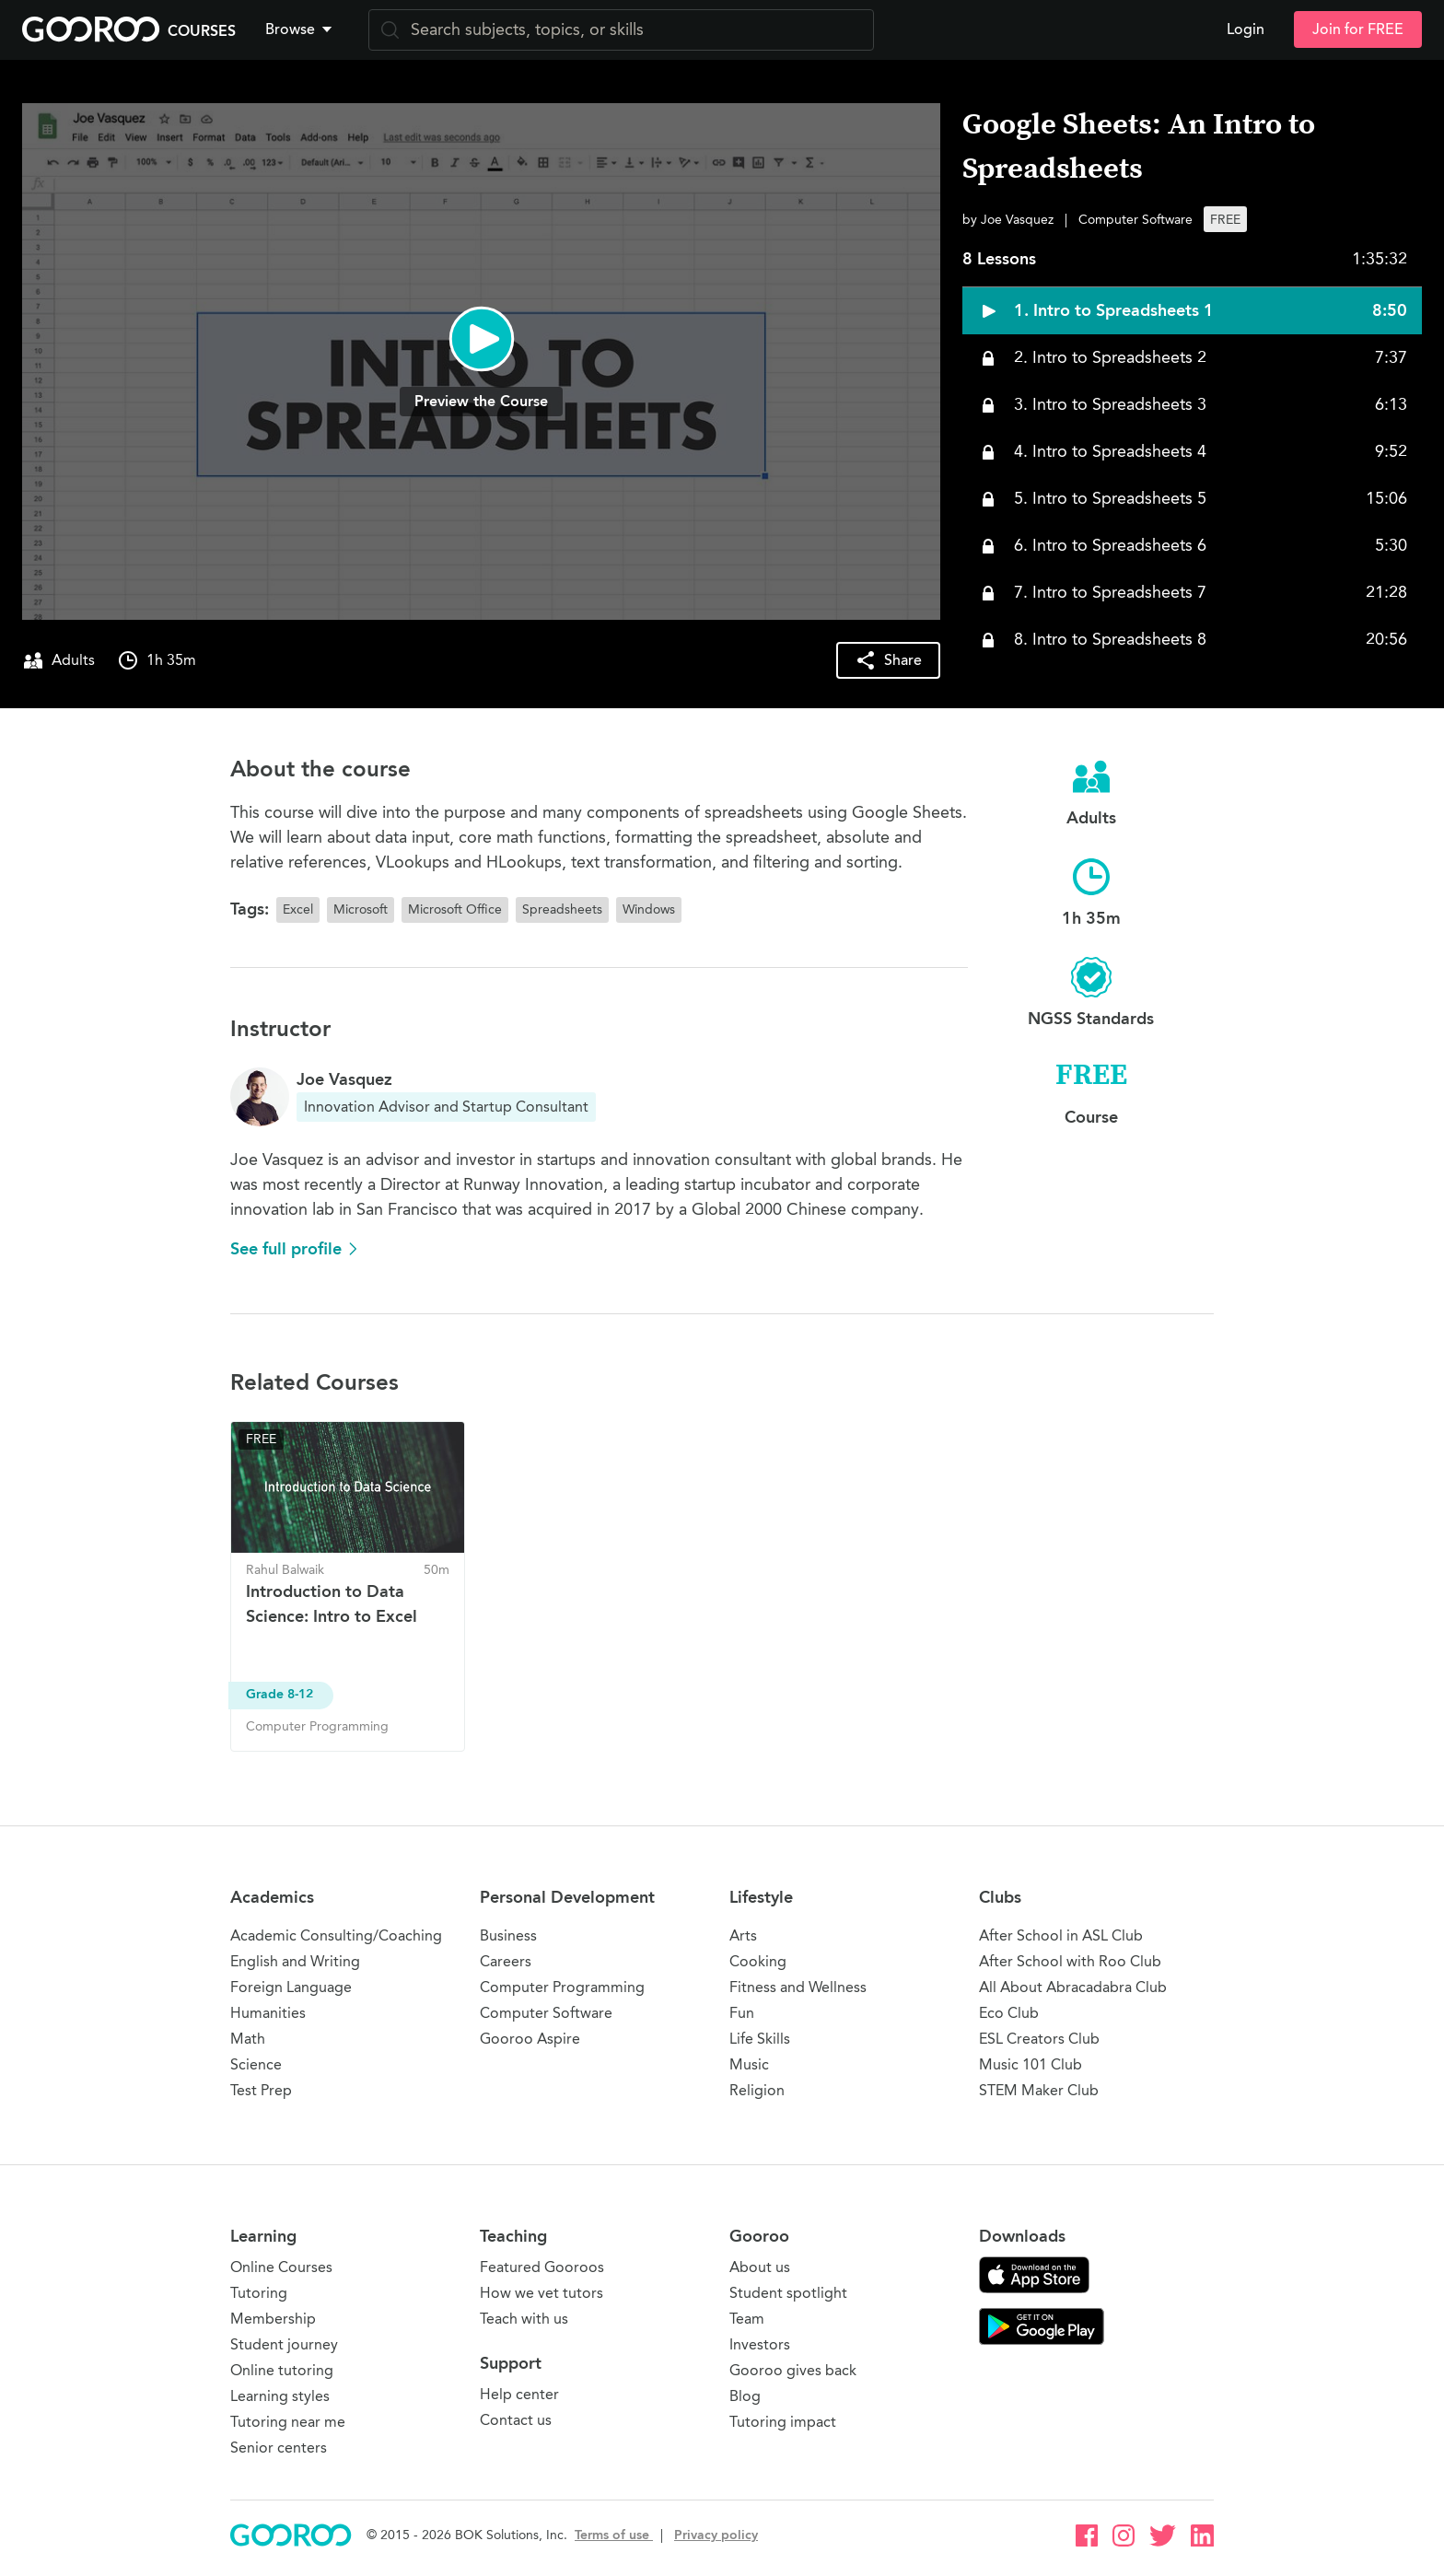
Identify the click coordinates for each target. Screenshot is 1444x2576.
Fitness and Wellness (798, 1987)
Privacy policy (716, 2535)
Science (256, 2064)
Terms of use (614, 2535)
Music (749, 2064)
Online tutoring (281, 2370)
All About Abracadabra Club (1073, 1987)
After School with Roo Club (1070, 1961)
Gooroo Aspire (530, 2038)
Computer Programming (562, 1987)
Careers (505, 1961)
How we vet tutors (541, 2293)
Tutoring (258, 2293)
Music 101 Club (1030, 2064)
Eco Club (1009, 2013)
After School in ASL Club (1061, 1935)
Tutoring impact (782, 2421)
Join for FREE (1357, 29)
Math (247, 2038)
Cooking (757, 1961)
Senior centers (278, 2447)
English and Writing (295, 1961)
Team (746, 2318)
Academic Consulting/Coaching (336, 1935)
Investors (759, 2344)
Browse (300, 29)
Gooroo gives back (792, 2370)
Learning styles (280, 2396)
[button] (302, 29)
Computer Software (546, 2013)
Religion (757, 2090)
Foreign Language (291, 1987)
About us (759, 2267)
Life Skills (759, 2038)
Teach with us (524, 2318)
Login (1245, 29)
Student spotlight (788, 2293)
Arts (743, 1935)
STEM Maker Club (1039, 2090)
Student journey (284, 2344)
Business (508, 1935)
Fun (741, 2013)
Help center (519, 2394)
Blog (745, 2396)
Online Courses (281, 2267)
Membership (273, 2318)
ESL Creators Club (1039, 2038)
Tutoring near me (287, 2421)
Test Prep (261, 2090)
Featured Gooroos (542, 2267)
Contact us (516, 2420)
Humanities (268, 2013)
